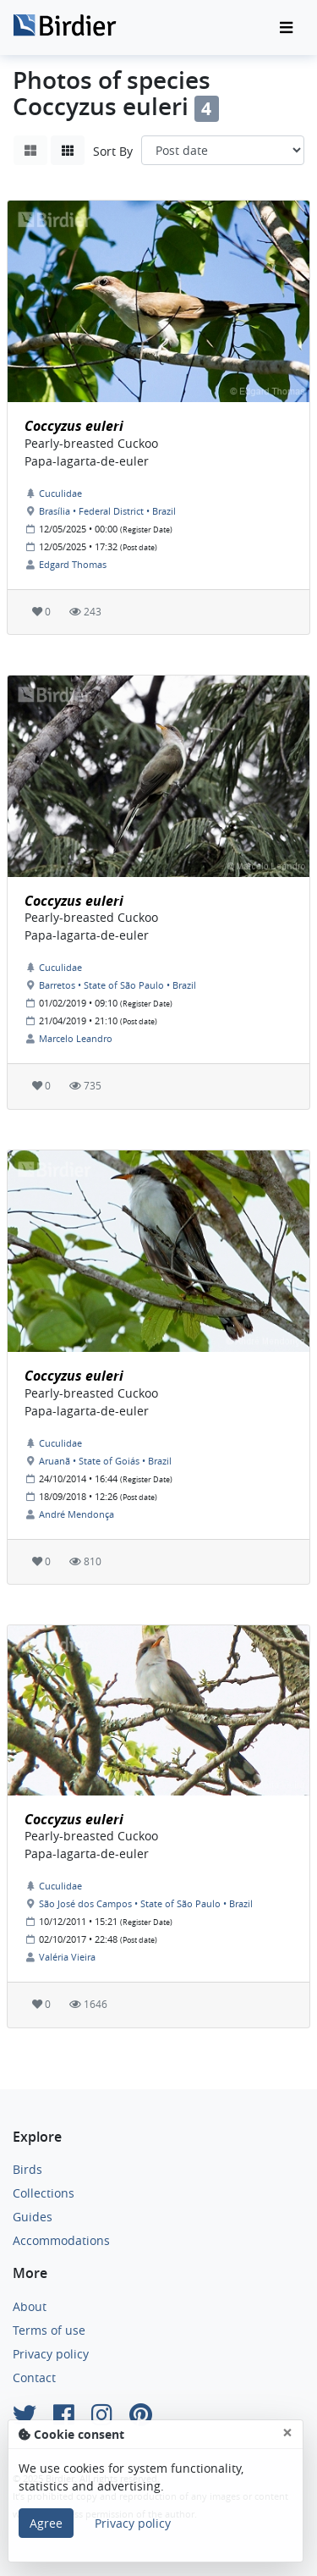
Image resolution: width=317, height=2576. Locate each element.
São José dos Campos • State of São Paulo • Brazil (146, 1903)
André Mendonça (76, 1514)
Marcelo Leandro (75, 1038)
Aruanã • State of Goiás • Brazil (105, 1460)
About (29, 2306)
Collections (43, 2193)
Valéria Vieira (67, 1956)
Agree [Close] (46, 2523)
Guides (32, 2217)
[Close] (287, 2432)
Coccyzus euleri (74, 425)
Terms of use (49, 2330)
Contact (34, 2377)
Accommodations (61, 2240)
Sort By (113, 151)
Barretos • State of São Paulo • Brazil (117, 985)
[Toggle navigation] (286, 28)
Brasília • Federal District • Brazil (107, 511)
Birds (27, 2169)
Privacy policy (51, 2354)
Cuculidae (60, 493)
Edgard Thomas (73, 564)
